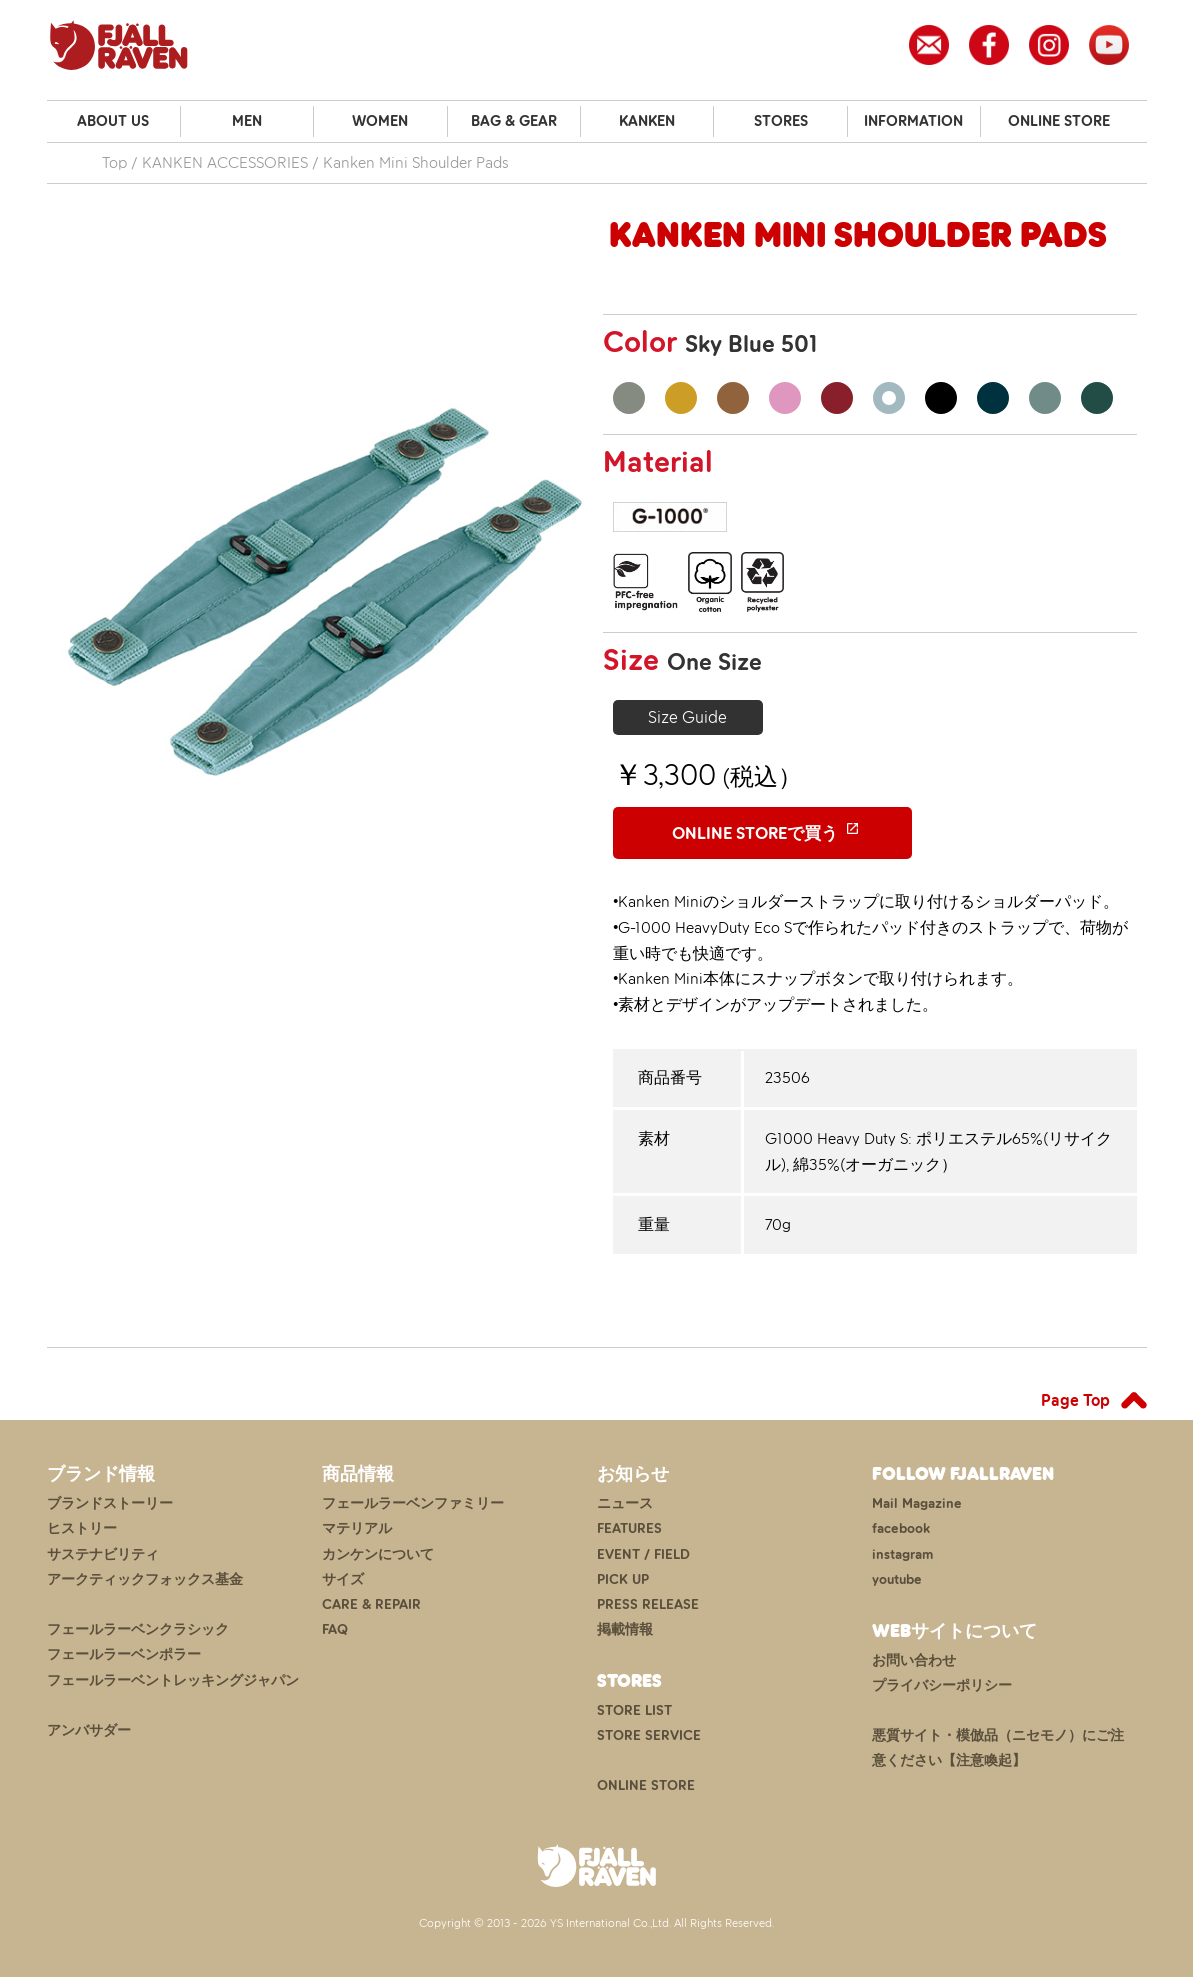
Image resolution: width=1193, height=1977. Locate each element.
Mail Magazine (917, 1503)
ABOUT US (113, 121)
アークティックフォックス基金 (145, 1579)
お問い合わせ (914, 1660)
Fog (629, 398)
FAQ (335, 1629)
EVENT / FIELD (643, 1554)
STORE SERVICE (649, 1735)
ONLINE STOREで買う (755, 833)
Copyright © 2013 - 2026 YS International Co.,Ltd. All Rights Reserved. (596, 1923)
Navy (993, 398)
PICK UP (623, 1579)
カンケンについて (378, 1554)
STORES (781, 121)
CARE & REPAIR (371, 1604)
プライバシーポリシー (942, 1685)
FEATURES (629, 1528)
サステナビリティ (103, 1554)
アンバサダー (89, 1730)
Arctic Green (1097, 398)
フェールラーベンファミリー (413, 1503)
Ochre (681, 398)
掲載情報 (625, 1629)
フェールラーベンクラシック (138, 1629)
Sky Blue (889, 398)
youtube (897, 1579)
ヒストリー (82, 1528)
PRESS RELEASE (648, 1604)
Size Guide (687, 717)
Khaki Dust (733, 398)
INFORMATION (913, 121)
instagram (902, 1554)
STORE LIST (634, 1710)
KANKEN (647, 121)
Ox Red (837, 398)
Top (114, 162)
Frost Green (1045, 398)
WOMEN (380, 121)
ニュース (625, 1503)
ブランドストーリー (110, 1503)
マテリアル (357, 1528)
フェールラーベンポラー (124, 1654)
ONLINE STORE (1059, 121)
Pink (785, 398)
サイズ (343, 1579)
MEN (247, 121)
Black (941, 398)
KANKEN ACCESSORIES (225, 162)
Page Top (1075, 1400)
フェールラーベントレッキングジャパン (173, 1680)
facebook (901, 1528)
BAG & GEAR (514, 121)
